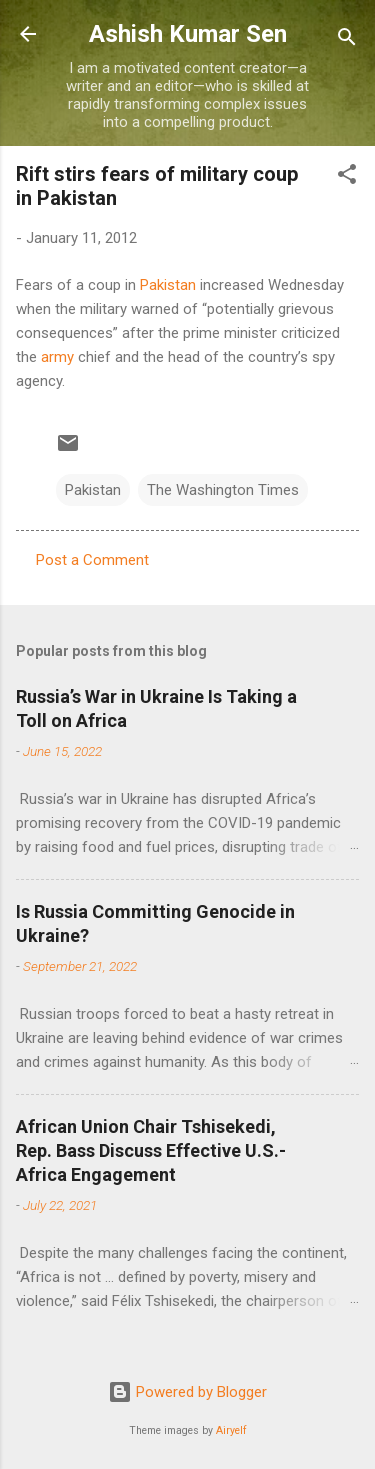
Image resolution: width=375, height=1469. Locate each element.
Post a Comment (92, 560)
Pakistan (168, 285)
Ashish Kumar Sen (188, 34)
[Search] (347, 40)
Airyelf (231, 1430)
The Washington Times (223, 490)
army (57, 357)
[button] (347, 177)
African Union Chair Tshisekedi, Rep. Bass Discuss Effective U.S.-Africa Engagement (151, 1150)
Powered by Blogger (187, 1392)
